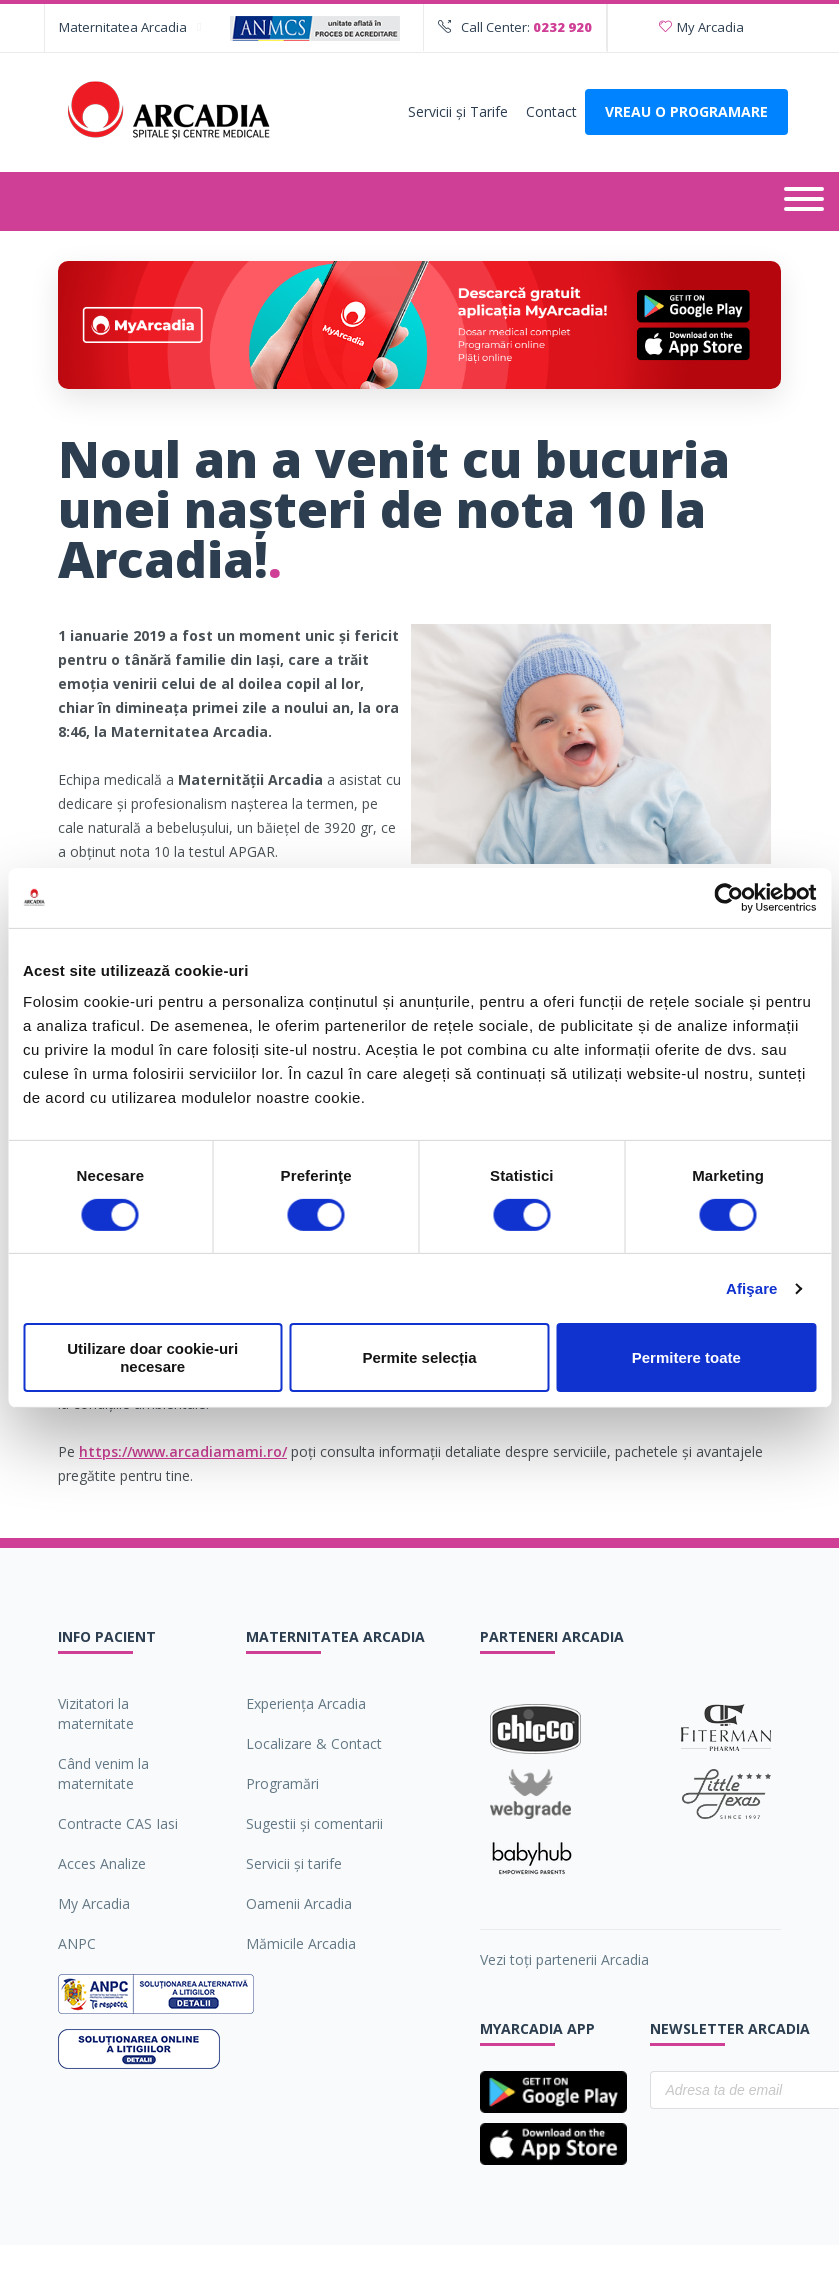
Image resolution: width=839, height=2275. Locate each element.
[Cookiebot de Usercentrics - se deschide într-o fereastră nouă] (728, 897)
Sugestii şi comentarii (314, 1823)
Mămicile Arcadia (301, 1943)
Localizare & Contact (314, 1743)
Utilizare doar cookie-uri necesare (152, 1357)
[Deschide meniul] (804, 201)
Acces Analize (102, 1863)
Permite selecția (419, 1357)
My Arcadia (701, 27)
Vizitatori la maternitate (96, 1713)
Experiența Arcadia (306, 1703)
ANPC (77, 1943)
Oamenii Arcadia (299, 1903)
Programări (282, 1783)
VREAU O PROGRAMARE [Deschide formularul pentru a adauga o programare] (686, 111)
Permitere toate (686, 1357)
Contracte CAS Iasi (118, 1823)
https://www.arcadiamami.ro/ (183, 1451)
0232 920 (562, 27)
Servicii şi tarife (294, 1863)
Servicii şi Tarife (458, 111)
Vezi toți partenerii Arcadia (564, 1959)
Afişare (752, 1288)
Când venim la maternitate (103, 1773)
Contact (551, 111)
